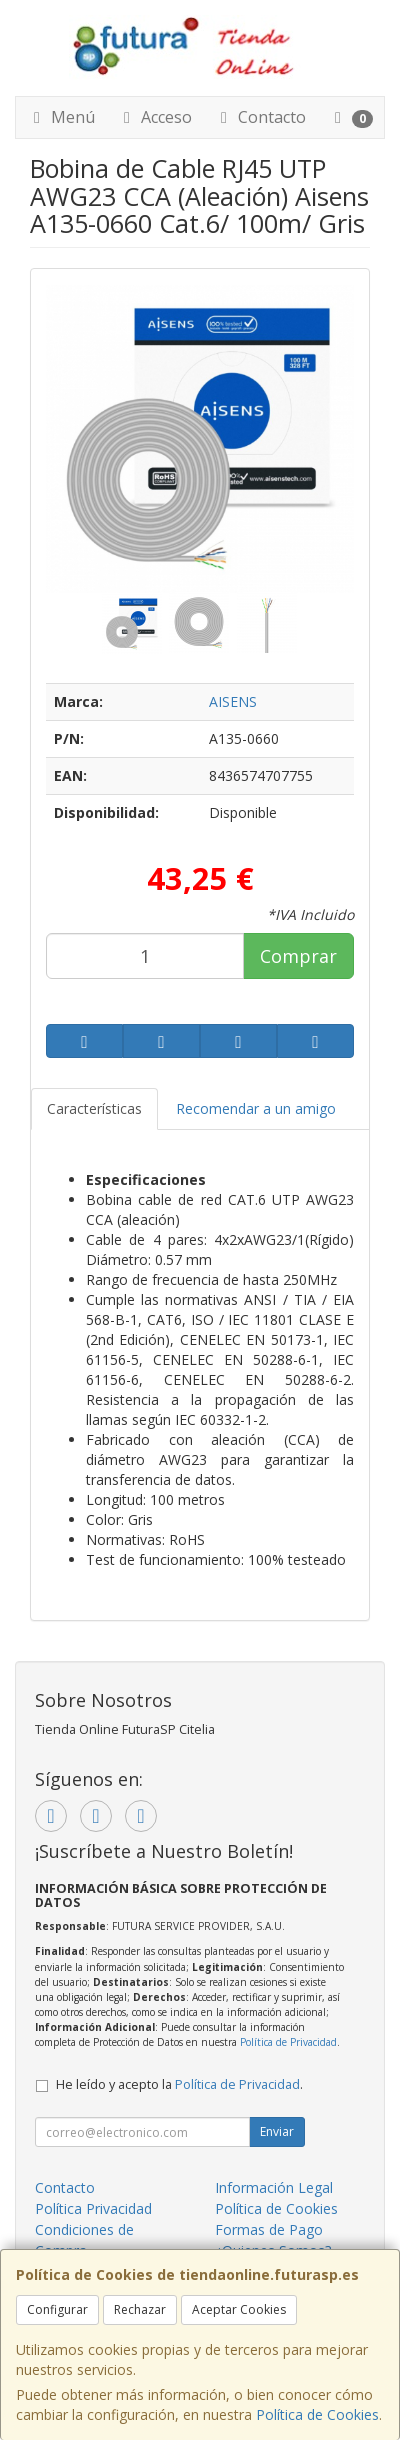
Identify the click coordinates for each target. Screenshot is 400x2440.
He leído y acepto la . (179, 2084)
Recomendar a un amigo (256, 1108)
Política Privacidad (93, 2208)
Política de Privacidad (288, 2042)
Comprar (298, 956)
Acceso (154, 117)
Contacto (260, 117)
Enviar (277, 2131)
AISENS (233, 701)
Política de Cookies (317, 2414)
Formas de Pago (269, 2229)
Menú (61, 117)
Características (94, 1108)
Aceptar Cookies (239, 2309)
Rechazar (140, 2309)
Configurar (57, 2309)
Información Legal (274, 2187)
